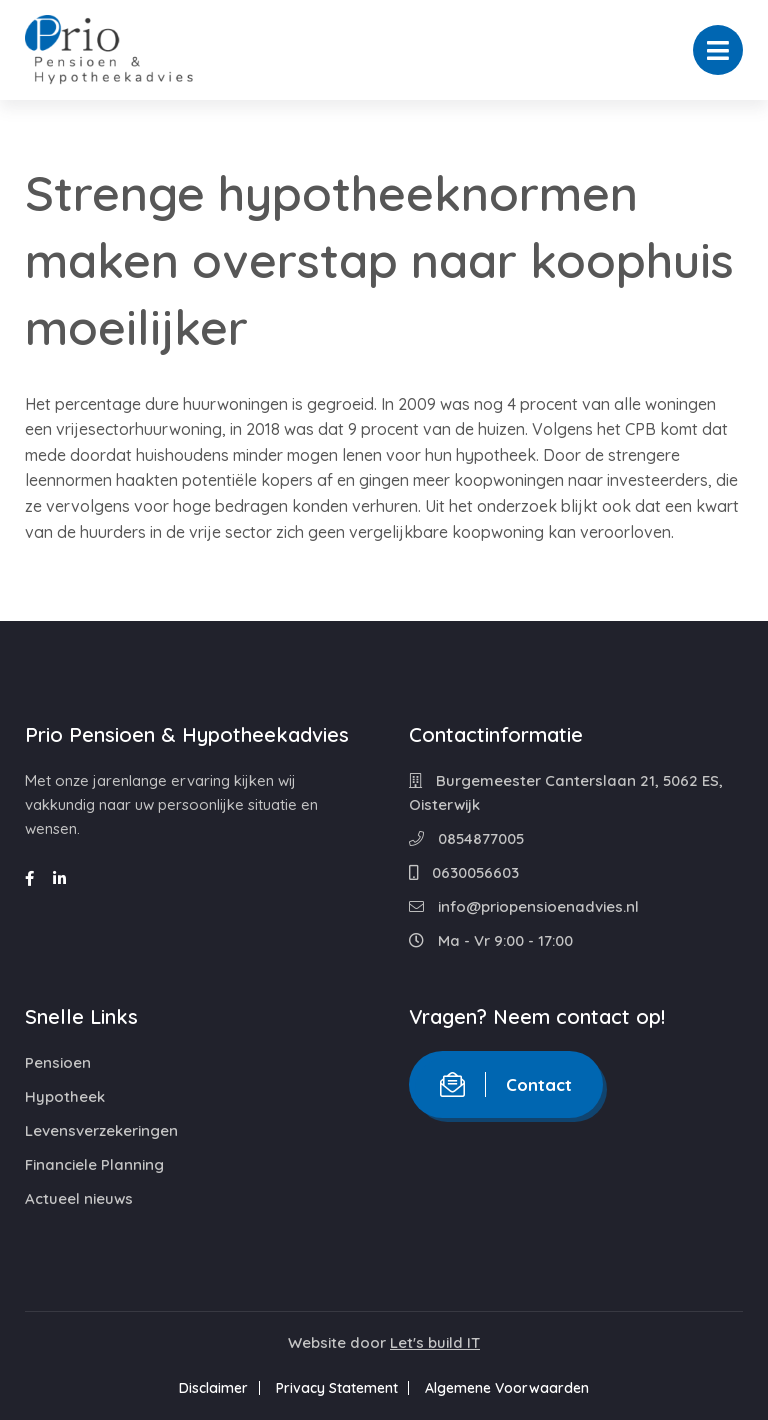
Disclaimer (207, 1388)
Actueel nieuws (79, 1198)
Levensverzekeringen (101, 1130)
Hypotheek (65, 1096)
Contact (506, 1084)
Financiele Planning (94, 1164)
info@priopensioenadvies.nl (524, 906)
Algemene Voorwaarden (514, 1388)
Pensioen (58, 1062)
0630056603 (464, 872)
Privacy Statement (337, 1388)
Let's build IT (435, 1342)
